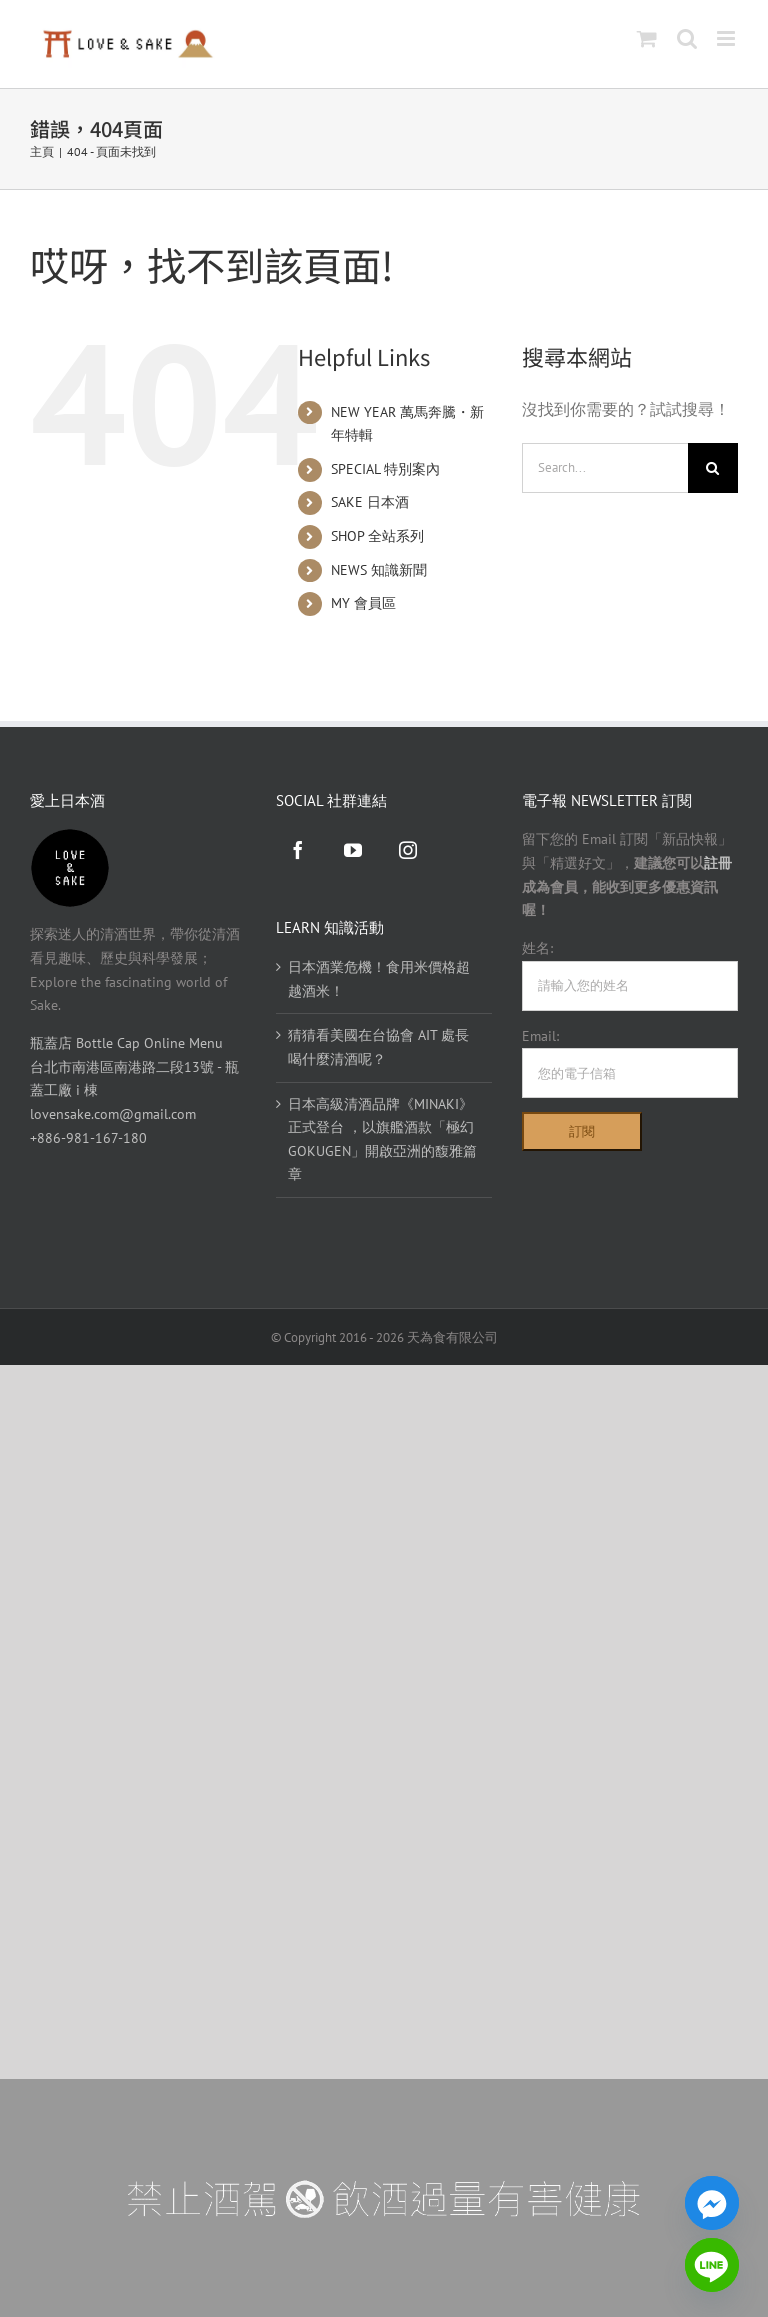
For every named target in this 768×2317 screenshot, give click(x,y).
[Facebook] (298, 850)
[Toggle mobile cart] (647, 38)
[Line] (712, 2265)
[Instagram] (408, 850)
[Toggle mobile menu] (727, 38)
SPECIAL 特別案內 (385, 469)
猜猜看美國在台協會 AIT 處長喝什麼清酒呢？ (378, 1047)
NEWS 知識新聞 (379, 570)
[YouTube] (353, 850)
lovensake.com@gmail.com (113, 1114)
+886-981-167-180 (88, 1138)
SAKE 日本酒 (370, 502)
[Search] (713, 468)
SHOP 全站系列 (377, 536)
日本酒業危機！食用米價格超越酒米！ (379, 979)
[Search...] (605, 468)
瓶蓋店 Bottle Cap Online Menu (126, 1043)
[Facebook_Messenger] (712, 2203)
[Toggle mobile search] (687, 38)
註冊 (718, 863)
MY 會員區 (363, 603)
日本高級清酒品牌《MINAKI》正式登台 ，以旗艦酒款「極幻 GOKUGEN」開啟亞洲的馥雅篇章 (382, 1139)
